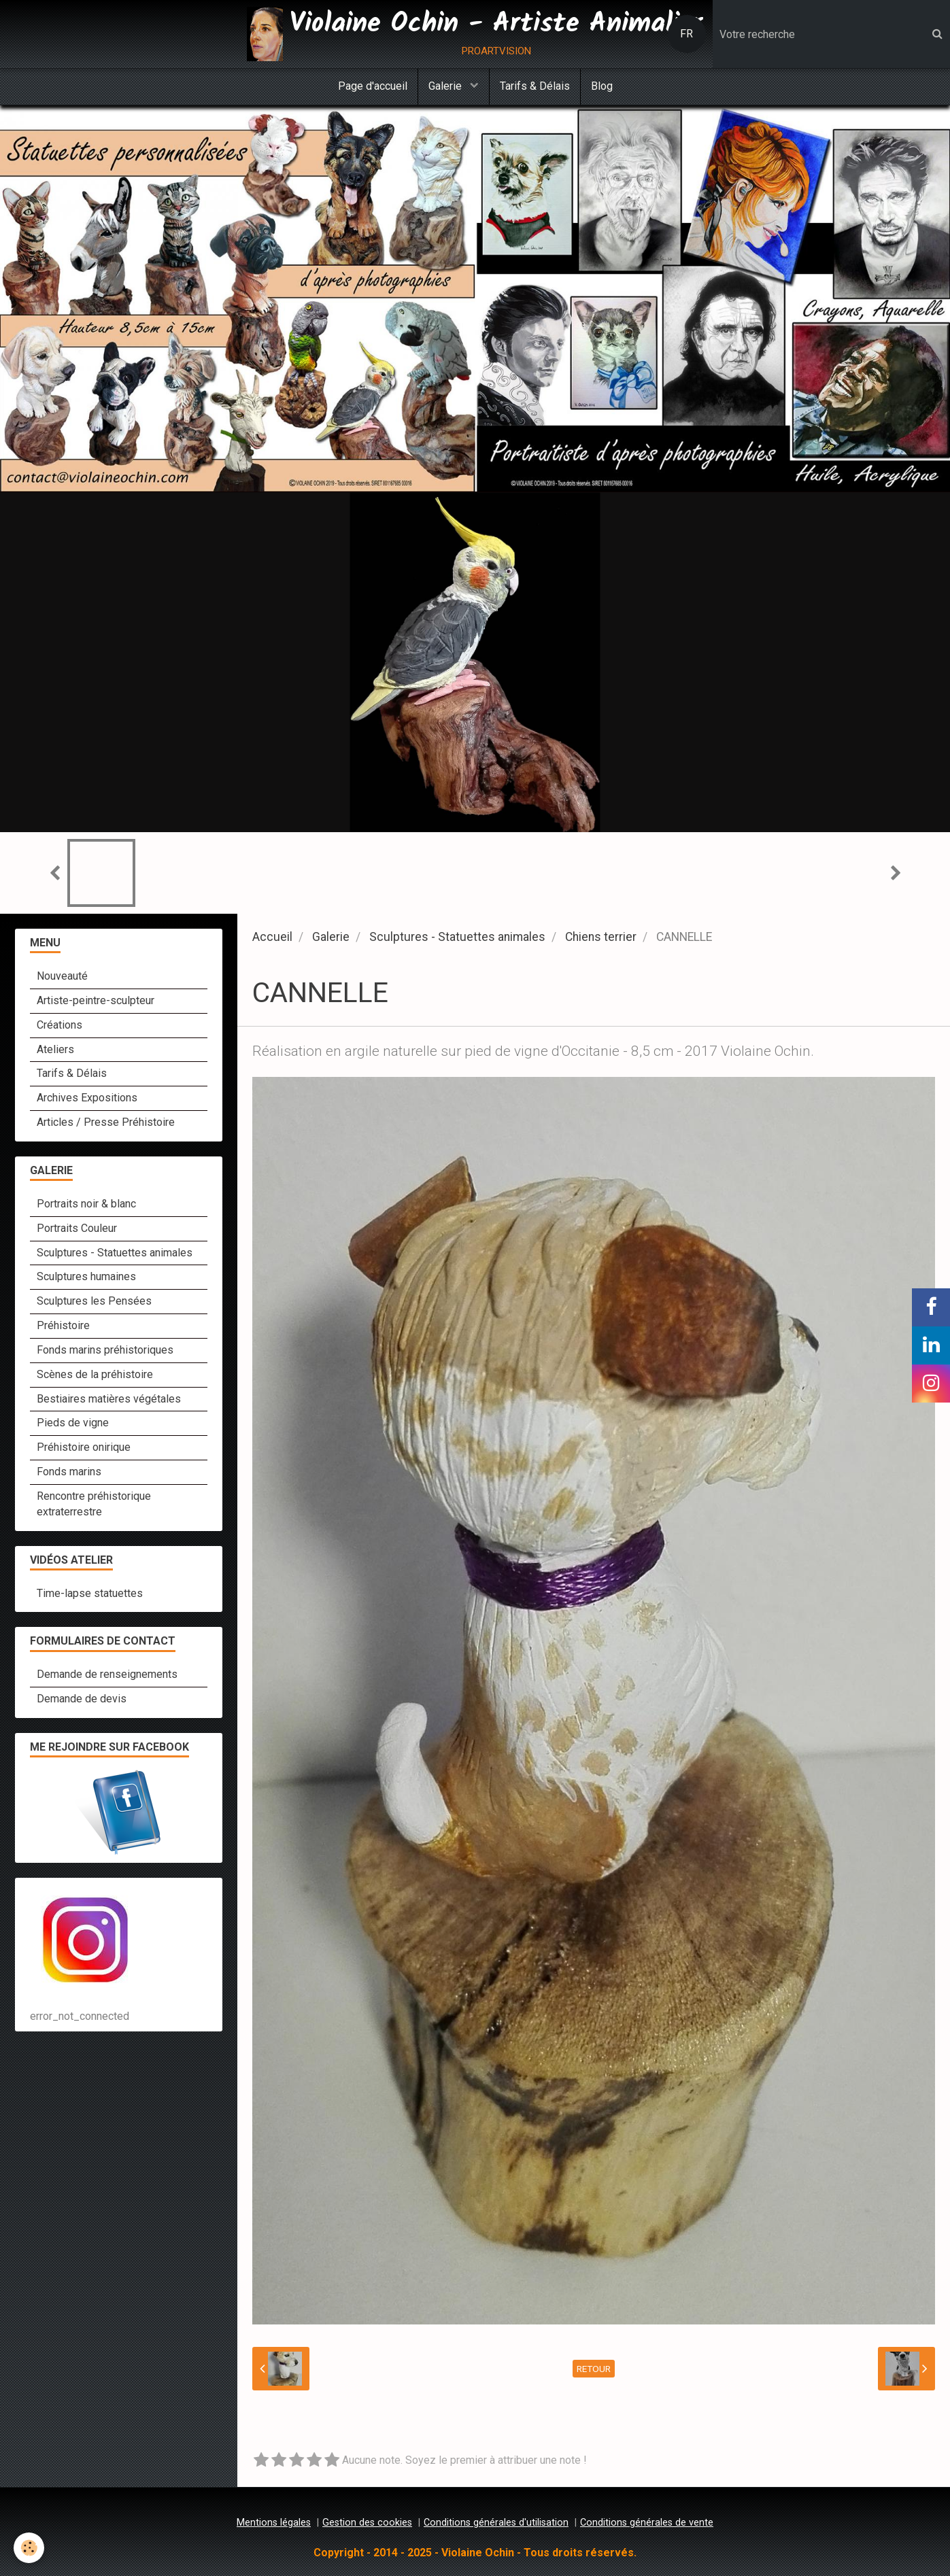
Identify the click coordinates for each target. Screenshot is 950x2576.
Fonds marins (69, 1471)
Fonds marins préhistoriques (105, 1349)
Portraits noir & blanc (86, 1203)
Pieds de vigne (73, 1422)
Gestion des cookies (367, 2522)
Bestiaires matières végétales (109, 1398)
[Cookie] (29, 2547)
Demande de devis (81, 1698)
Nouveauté (62, 975)
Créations (59, 1024)
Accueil (272, 937)
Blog (602, 86)
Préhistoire (63, 1325)
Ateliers (55, 1049)
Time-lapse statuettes (90, 1593)
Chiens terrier (601, 937)
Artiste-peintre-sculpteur (95, 1000)
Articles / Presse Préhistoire (106, 1122)
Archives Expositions (87, 1097)
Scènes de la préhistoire (95, 1374)
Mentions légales (274, 2522)
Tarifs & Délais (535, 86)
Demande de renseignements (107, 1674)
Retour (594, 2368)
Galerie (446, 86)
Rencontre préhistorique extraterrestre (94, 1504)
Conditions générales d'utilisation (496, 2522)
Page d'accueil (372, 86)
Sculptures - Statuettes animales (457, 937)
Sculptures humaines (86, 1276)
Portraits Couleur (77, 1228)
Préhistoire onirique (84, 1447)
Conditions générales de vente (646, 2522)
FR (686, 33)
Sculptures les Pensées (94, 1300)
